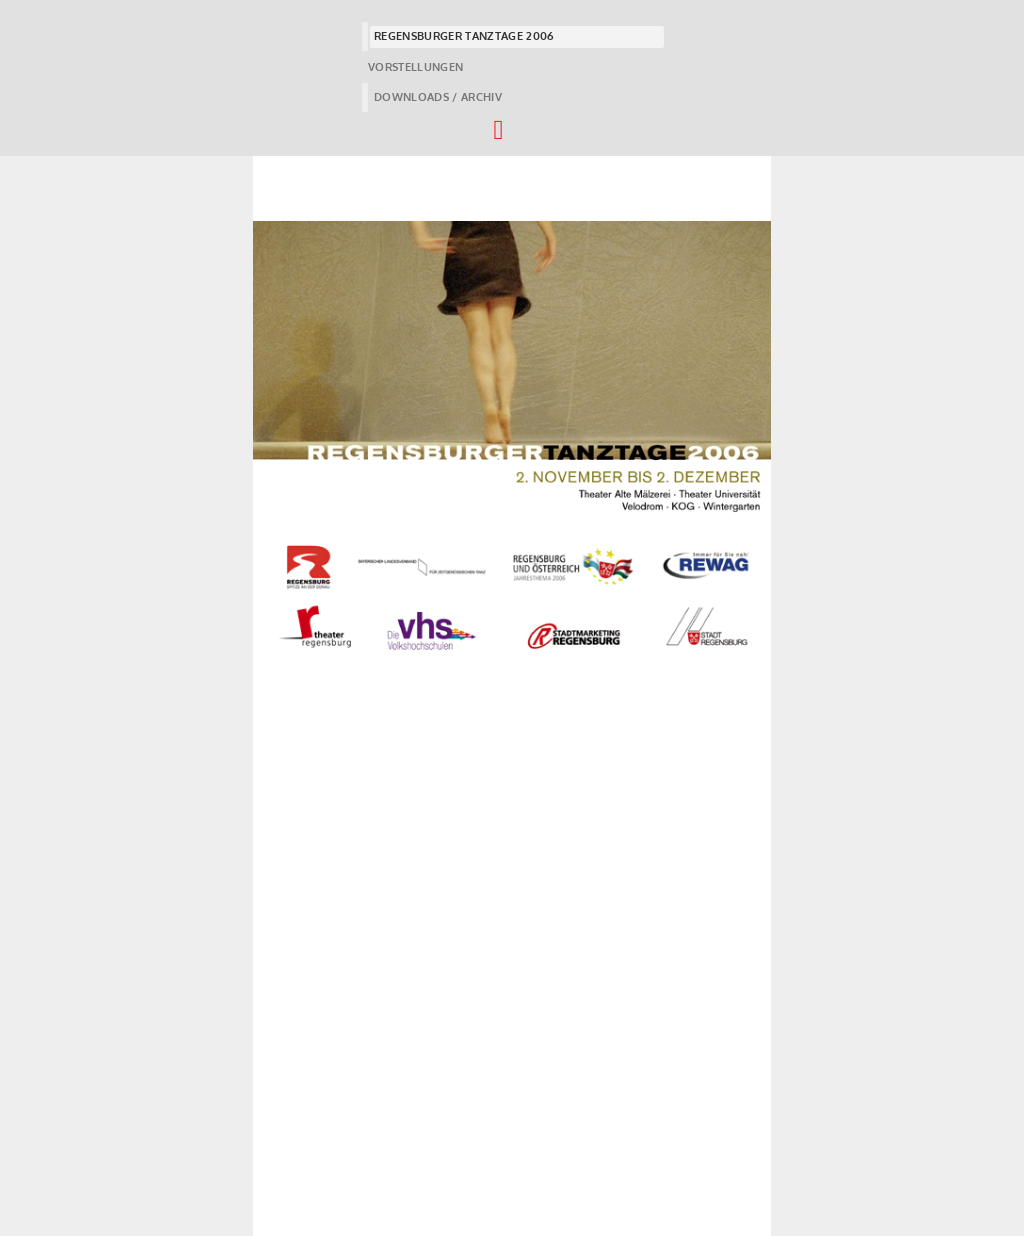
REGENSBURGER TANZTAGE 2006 (464, 36)
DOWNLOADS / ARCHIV (438, 97)
